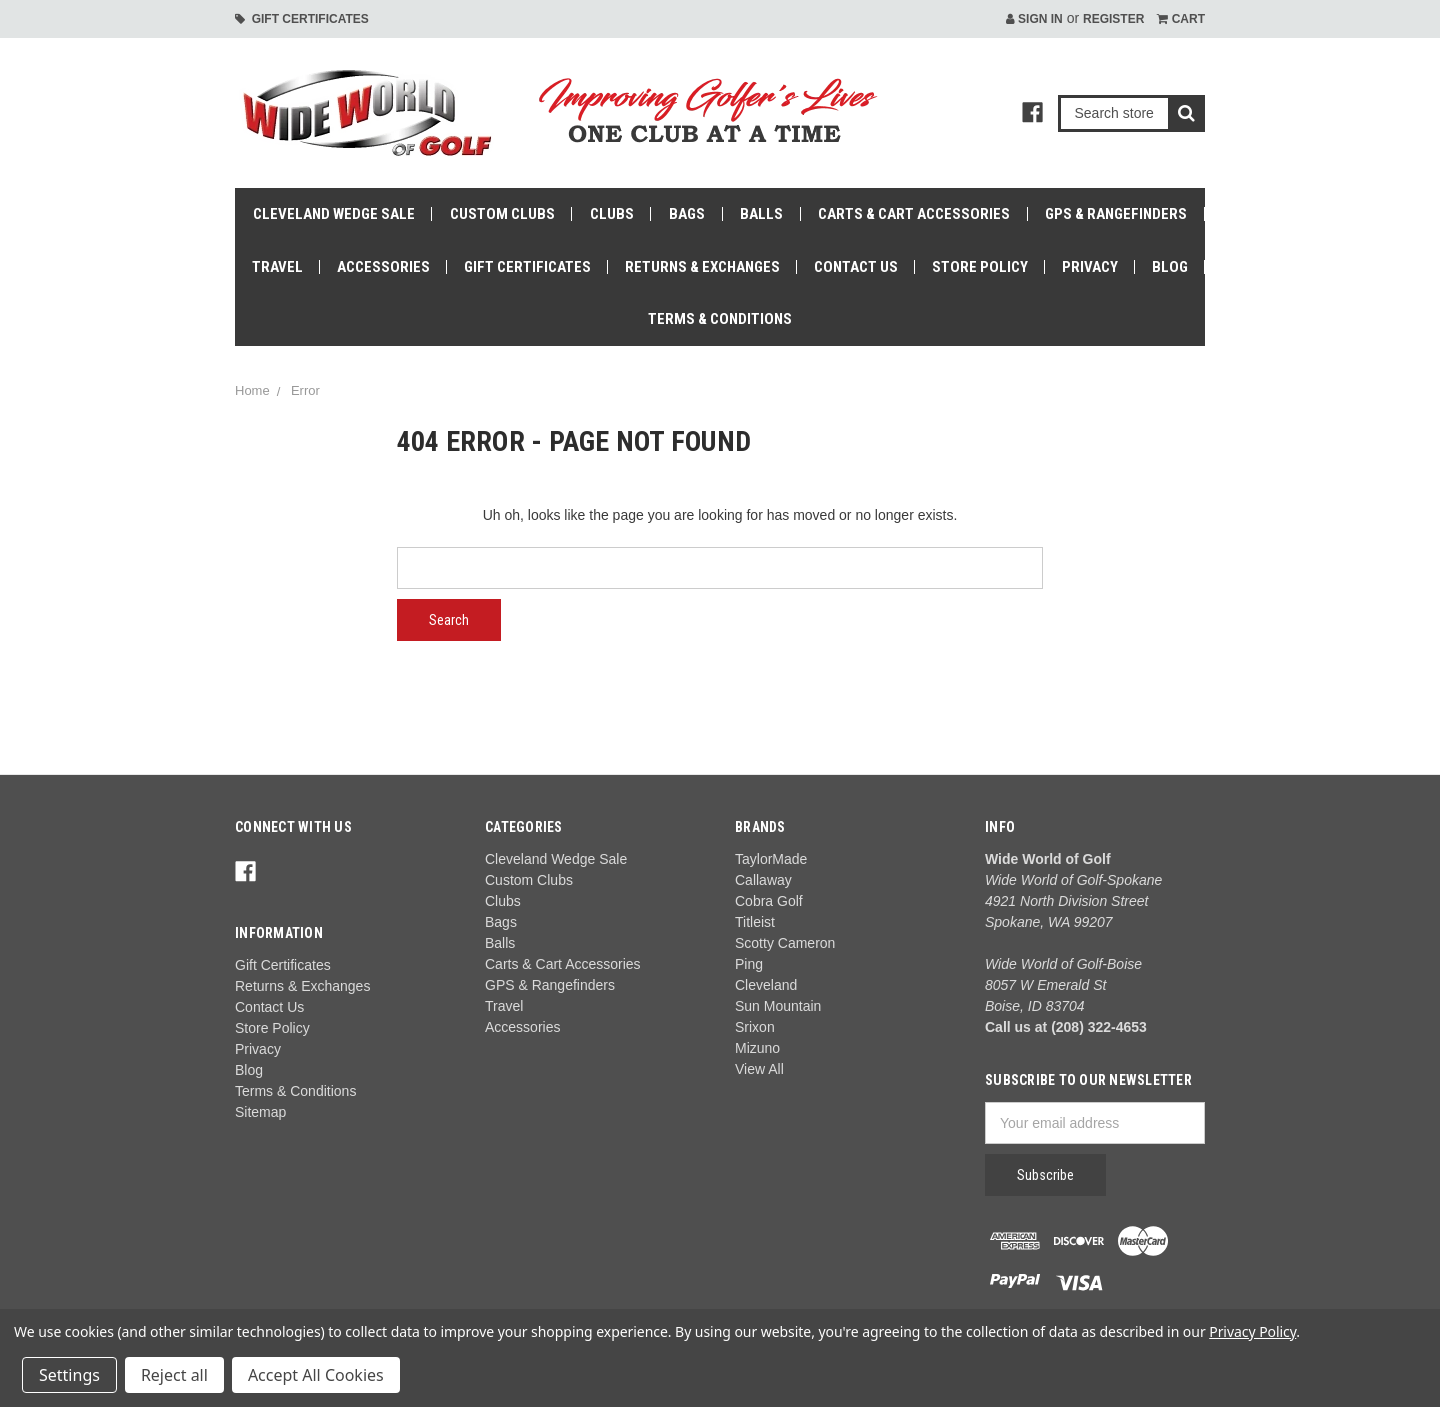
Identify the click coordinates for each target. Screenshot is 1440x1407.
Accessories (383, 267)
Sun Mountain (778, 1006)
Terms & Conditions (720, 319)
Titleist (755, 922)
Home (252, 390)
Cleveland (766, 985)
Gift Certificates (302, 19)
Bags (687, 214)
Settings (69, 1375)
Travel (277, 267)
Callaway (763, 880)
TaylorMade (771, 859)
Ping (749, 964)
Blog (1170, 267)
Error (305, 390)
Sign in (1034, 19)
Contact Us (856, 267)
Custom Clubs (502, 214)
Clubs (612, 214)
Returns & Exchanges (702, 267)
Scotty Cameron (785, 943)
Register (1113, 19)
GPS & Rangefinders (1116, 214)
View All (759, 1069)
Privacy (1090, 267)
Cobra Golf (769, 901)
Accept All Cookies (316, 1375)
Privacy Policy (1252, 1331)
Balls (761, 214)
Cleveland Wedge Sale (334, 214)
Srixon (755, 1027)
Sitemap (260, 1112)
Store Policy (980, 267)
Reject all (174, 1375)
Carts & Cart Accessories (914, 214)
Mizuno (757, 1048)
